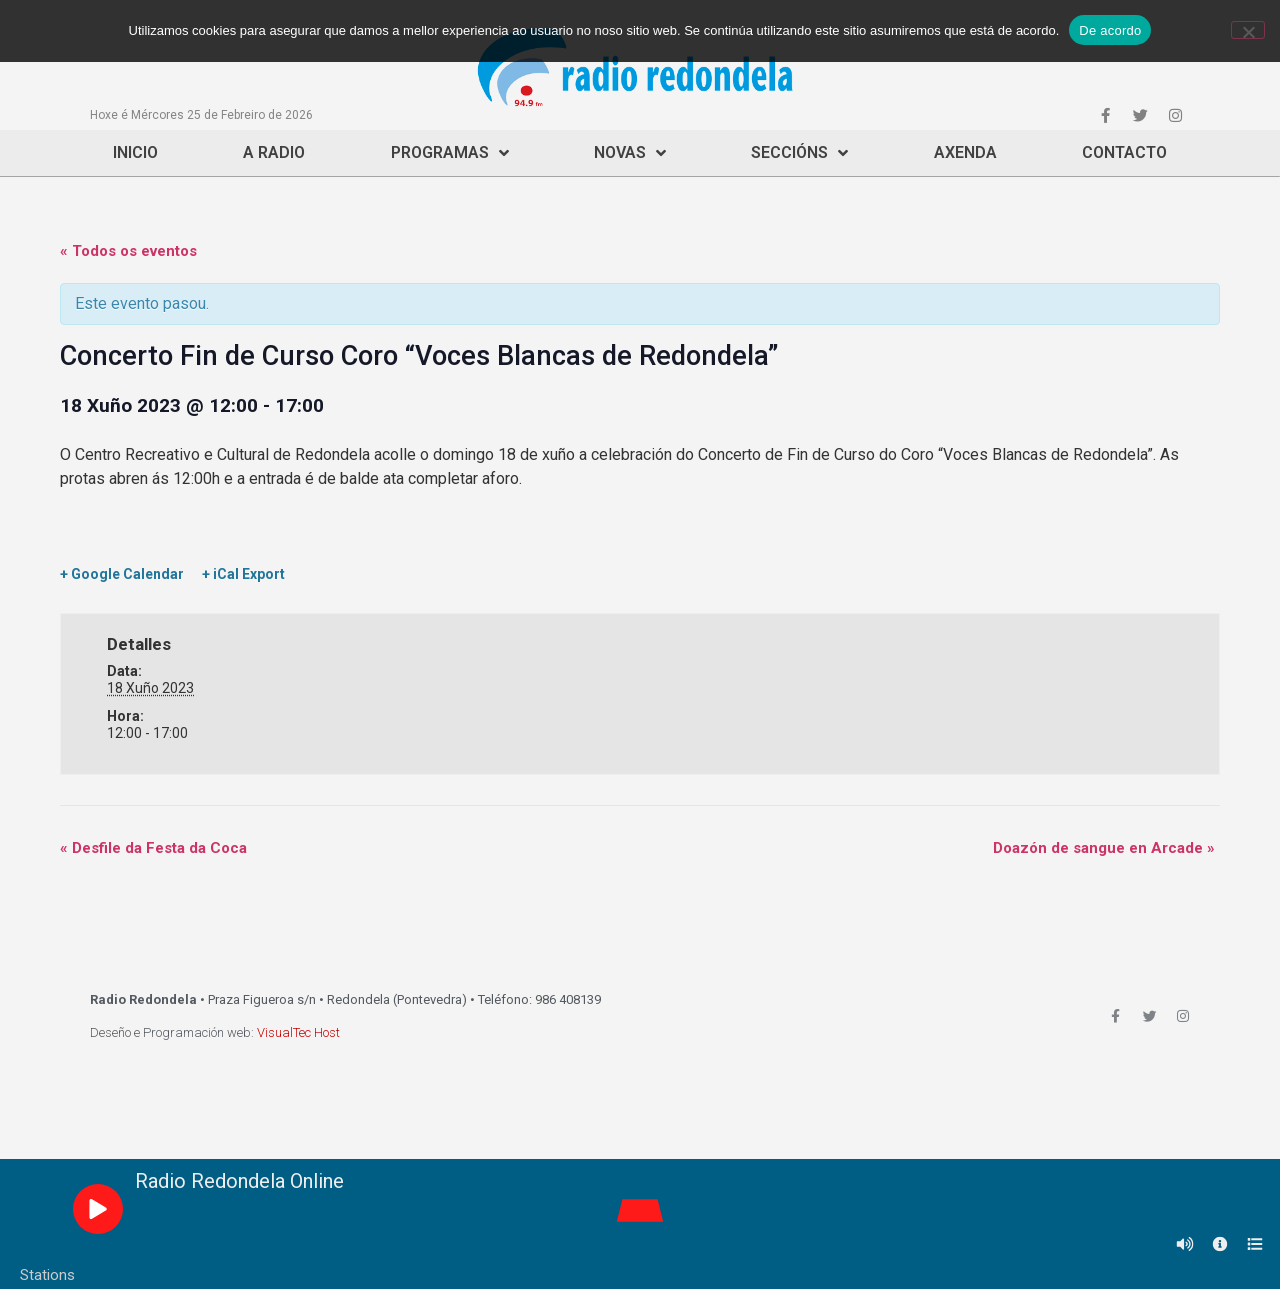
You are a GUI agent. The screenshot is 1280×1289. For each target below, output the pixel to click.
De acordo (1110, 30)
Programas (450, 153)
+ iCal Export (243, 574)
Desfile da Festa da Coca (153, 848)
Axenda (965, 152)
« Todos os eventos (128, 251)
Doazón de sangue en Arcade (1104, 848)
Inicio (135, 152)
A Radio (274, 152)
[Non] (1248, 30)
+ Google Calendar (122, 574)
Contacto (1124, 152)
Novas (630, 153)
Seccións (799, 153)
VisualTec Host (298, 1032)
